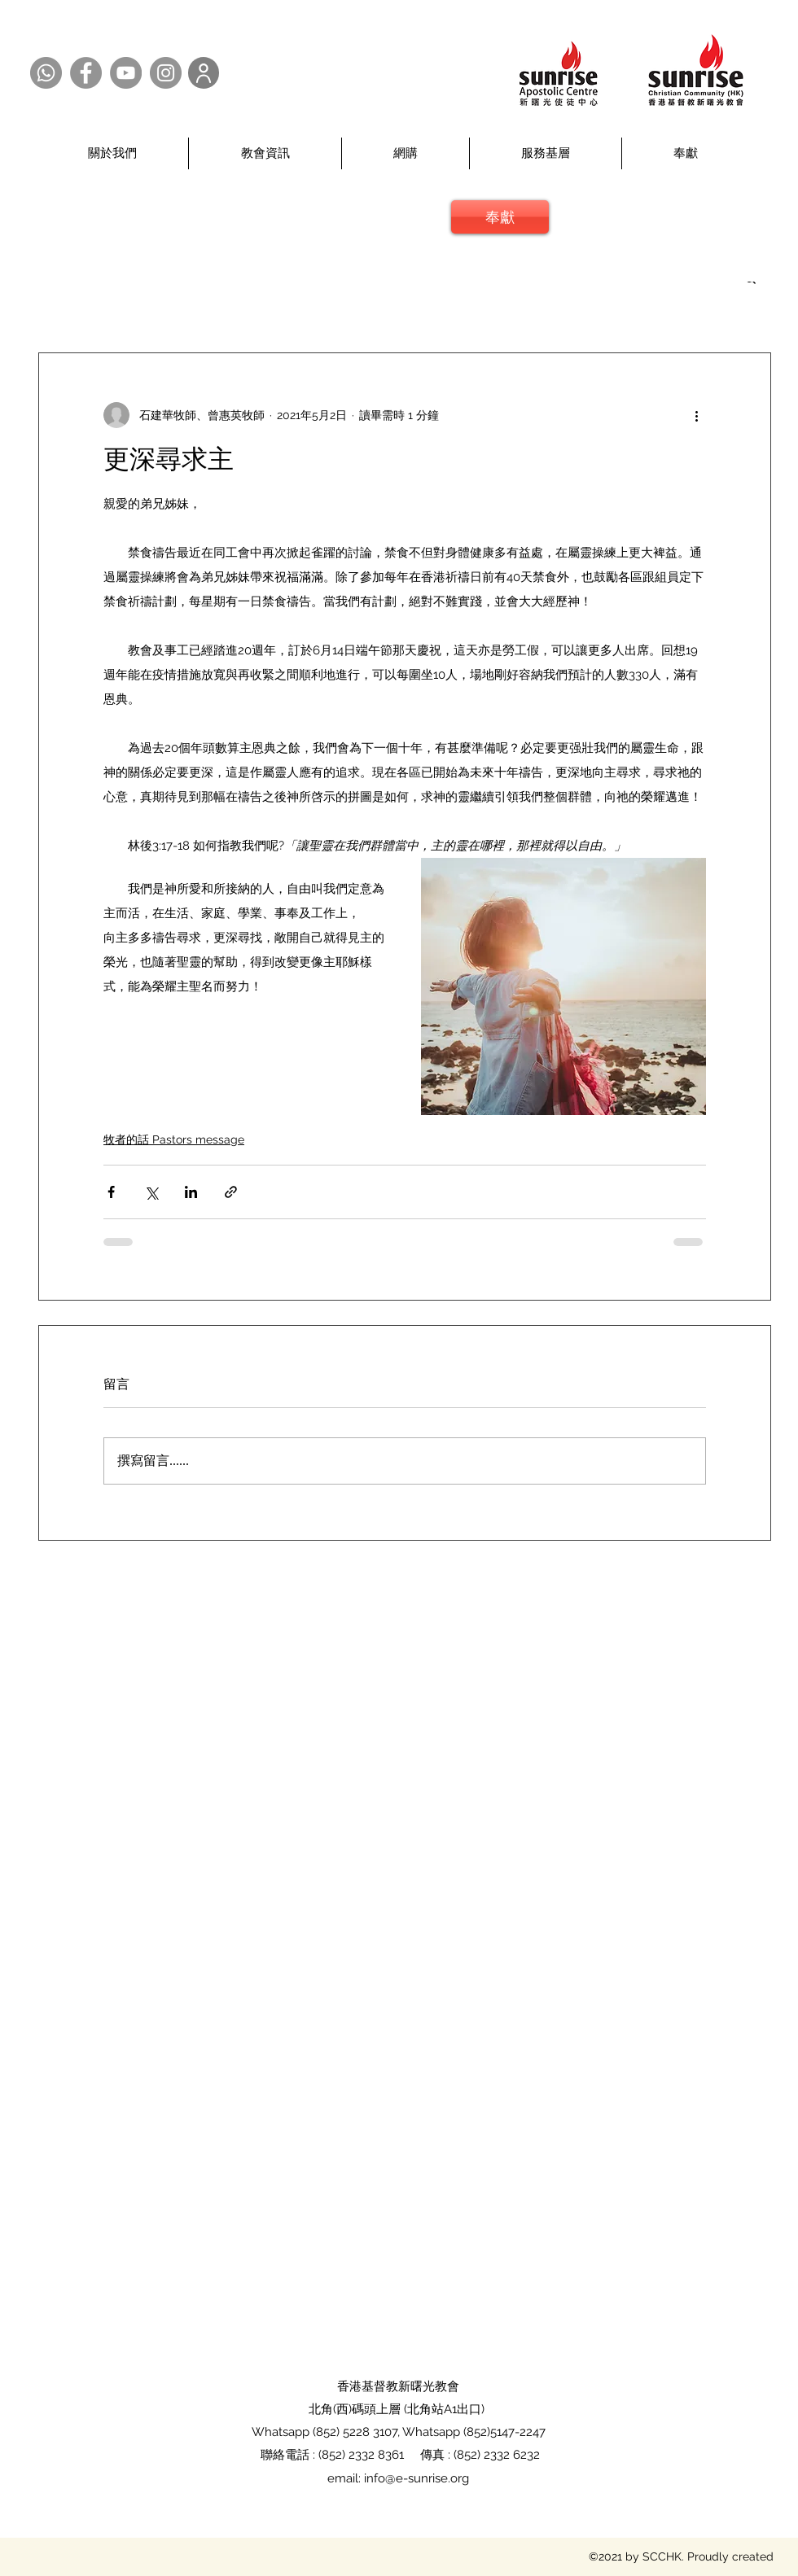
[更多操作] (696, 415)
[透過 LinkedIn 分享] (191, 1192)
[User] (203, 73)
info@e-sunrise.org (416, 2478)
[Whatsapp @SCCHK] (46, 73)
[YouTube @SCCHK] (126, 73)
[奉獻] (500, 217)
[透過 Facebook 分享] (111, 1192)
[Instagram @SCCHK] (166, 73)
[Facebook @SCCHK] (86, 73)
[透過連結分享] (231, 1192)
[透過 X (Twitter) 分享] (151, 1192)
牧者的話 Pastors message (173, 1139)
